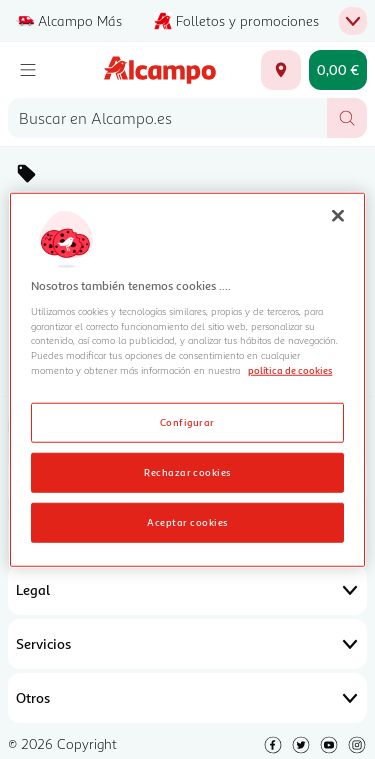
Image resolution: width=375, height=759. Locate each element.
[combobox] (167, 118)
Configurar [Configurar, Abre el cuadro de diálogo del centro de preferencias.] (187, 422)
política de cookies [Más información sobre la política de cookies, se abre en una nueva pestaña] (290, 370)
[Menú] (28, 70)
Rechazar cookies (187, 472)
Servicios (187, 644)
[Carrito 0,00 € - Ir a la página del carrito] (338, 70)
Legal (187, 590)
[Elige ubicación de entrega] (281, 70)
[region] (187, 379)
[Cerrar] (338, 215)
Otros (187, 698)
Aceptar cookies (187, 522)
